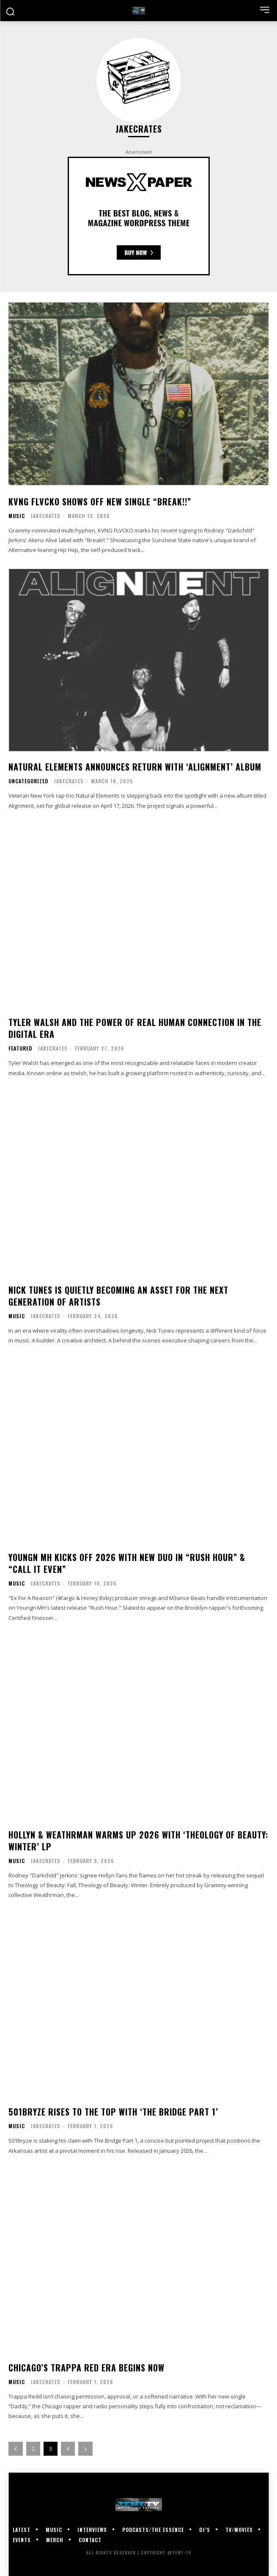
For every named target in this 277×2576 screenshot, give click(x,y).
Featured (20, 1048)
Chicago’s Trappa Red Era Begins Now (86, 2367)
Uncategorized (28, 781)
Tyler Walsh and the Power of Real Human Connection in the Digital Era (134, 1028)
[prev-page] (15, 2449)
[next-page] (85, 2449)
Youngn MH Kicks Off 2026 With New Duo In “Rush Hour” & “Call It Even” (126, 1563)
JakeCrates (45, 515)
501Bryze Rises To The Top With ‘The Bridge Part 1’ (113, 2111)
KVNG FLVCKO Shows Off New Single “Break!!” (99, 501)
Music (16, 516)
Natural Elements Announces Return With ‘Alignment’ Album (134, 766)
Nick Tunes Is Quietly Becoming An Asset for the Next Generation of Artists (118, 1296)
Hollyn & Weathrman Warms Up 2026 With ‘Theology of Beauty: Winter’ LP (138, 1840)
